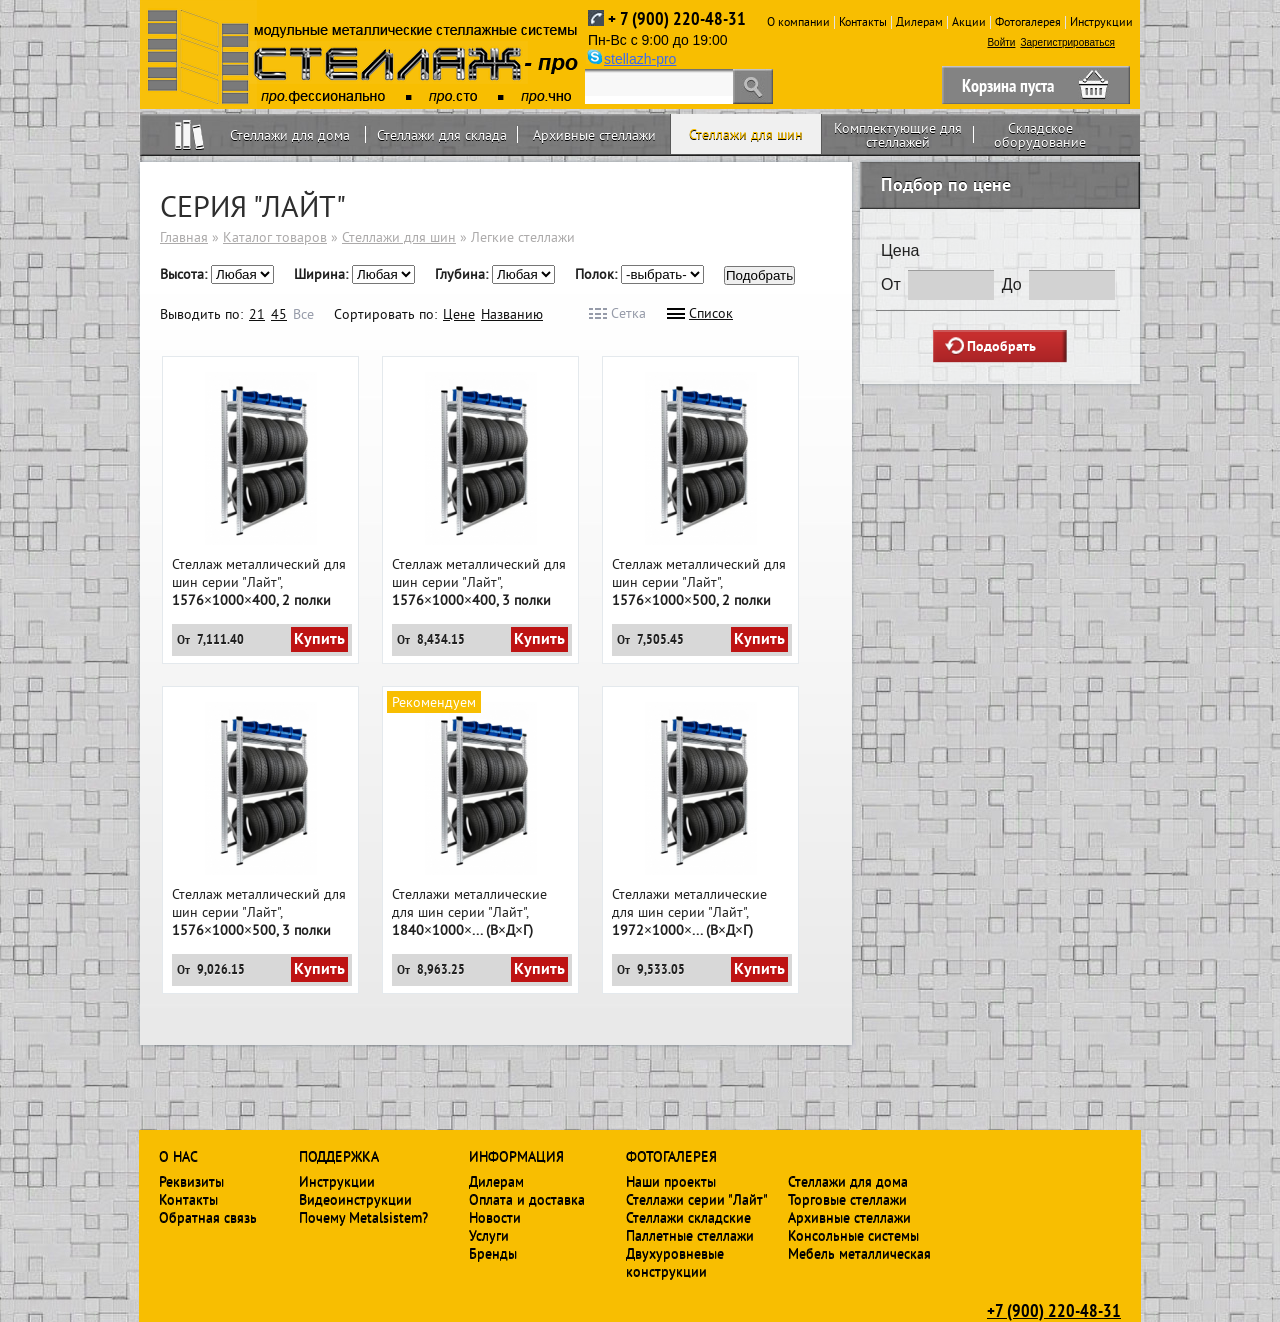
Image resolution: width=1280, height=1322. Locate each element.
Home (189, 134)
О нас (178, 1156)
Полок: (598, 274)
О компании (798, 21)
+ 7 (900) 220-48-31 (677, 18)
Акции (969, 21)
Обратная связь (208, 1217)
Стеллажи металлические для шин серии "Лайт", (469, 912)
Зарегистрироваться (1067, 42)
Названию (512, 314)
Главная (184, 237)
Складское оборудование (1040, 135)
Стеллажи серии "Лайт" (697, 1199)
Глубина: (463, 274)
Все (303, 314)
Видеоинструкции (355, 1199)
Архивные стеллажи (594, 135)
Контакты (863, 21)
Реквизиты (191, 1181)
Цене (459, 314)
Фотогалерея (1028, 21)
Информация (516, 1156)
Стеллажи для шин (746, 134)
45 (279, 314)
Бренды (493, 1253)
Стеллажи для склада (442, 135)
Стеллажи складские (688, 1217)
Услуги (489, 1235)
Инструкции (1101, 21)
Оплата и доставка (527, 1199)
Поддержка (339, 1156)
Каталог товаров (275, 237)
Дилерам (919, 21)
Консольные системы (853, 1235)
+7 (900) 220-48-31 (1054, 1310)
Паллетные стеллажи (690, 1235)
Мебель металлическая (859, 1253)
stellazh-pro (640, 59)
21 (257, 314)
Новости (495, 1217)
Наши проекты (671, 1181)
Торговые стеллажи (847, 1199)
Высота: (185, 274)
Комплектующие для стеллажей (898, 135)
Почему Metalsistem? (363, 1217)
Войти (1001, 42)
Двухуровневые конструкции (675, 1262)
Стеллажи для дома (290, 135)
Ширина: (323, 274)
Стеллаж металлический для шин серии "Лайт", (259, 582)
